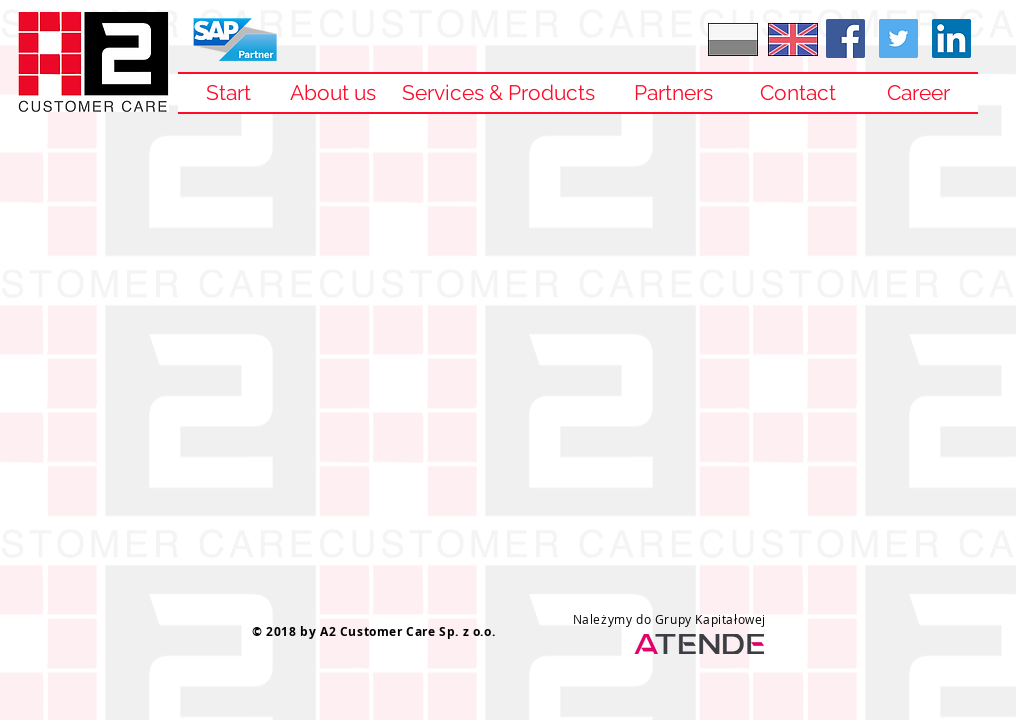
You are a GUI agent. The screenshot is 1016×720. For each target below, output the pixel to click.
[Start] (228, 93)
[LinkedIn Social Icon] (951, 38)
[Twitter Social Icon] (898, 38)
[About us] (333, 93)
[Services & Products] (498, 93)
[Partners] (673, 93)
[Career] (918, 93)
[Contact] (798, 93)
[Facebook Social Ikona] (845, 38)
